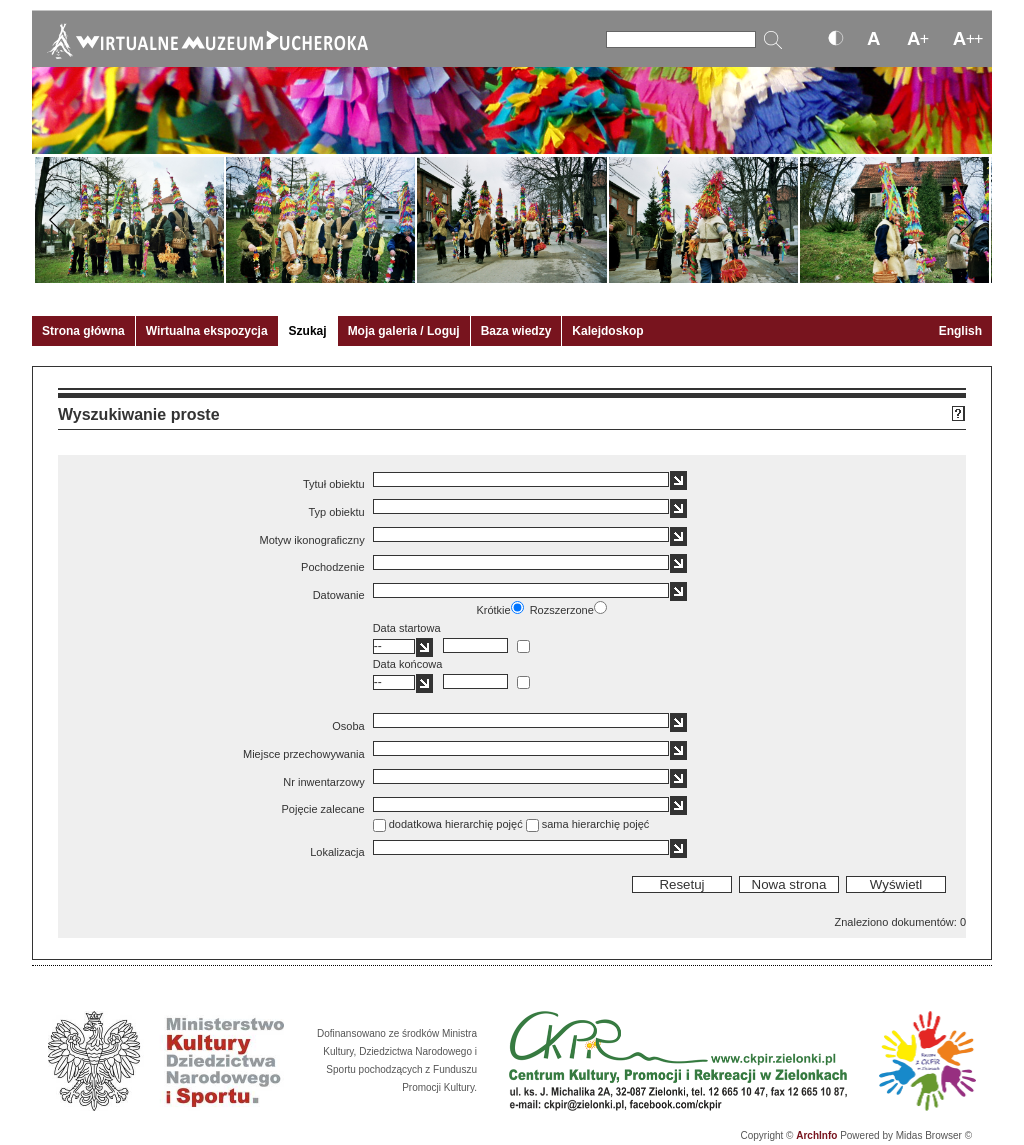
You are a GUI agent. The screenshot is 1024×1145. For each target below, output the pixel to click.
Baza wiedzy (516, 331)
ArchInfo (816, 1135)
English (960, 331)
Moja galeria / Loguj (404, 331)
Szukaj (308, 331)
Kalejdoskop (607, 331)
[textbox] (521, 479)
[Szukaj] (681, 39)
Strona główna (83, 331)
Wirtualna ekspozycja (207, 331)
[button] (678, 480)
